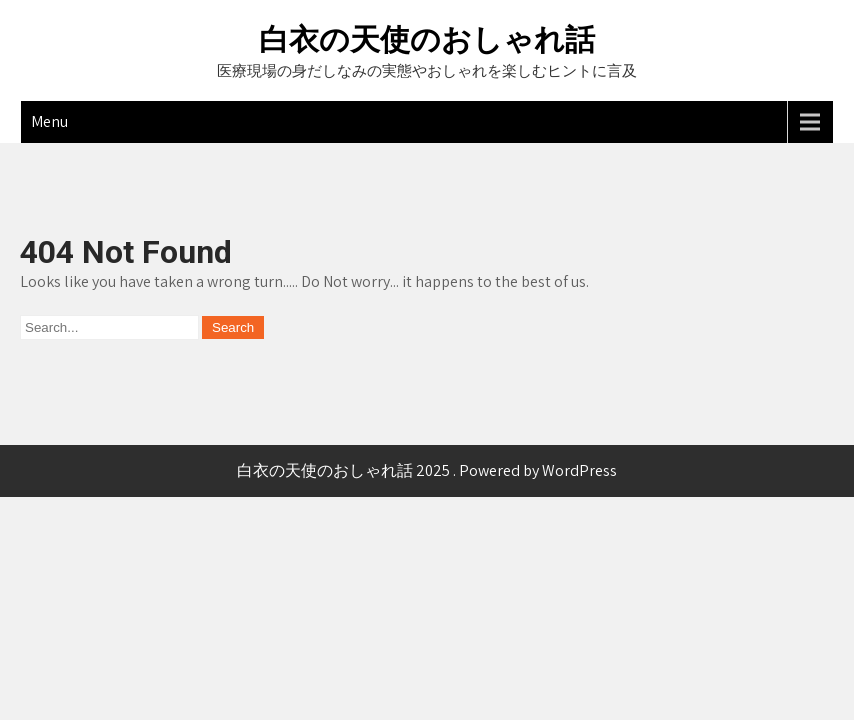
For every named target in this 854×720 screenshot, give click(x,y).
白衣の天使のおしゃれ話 (427, 39)
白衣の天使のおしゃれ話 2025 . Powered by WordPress (427, 470)
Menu (49, 121)
